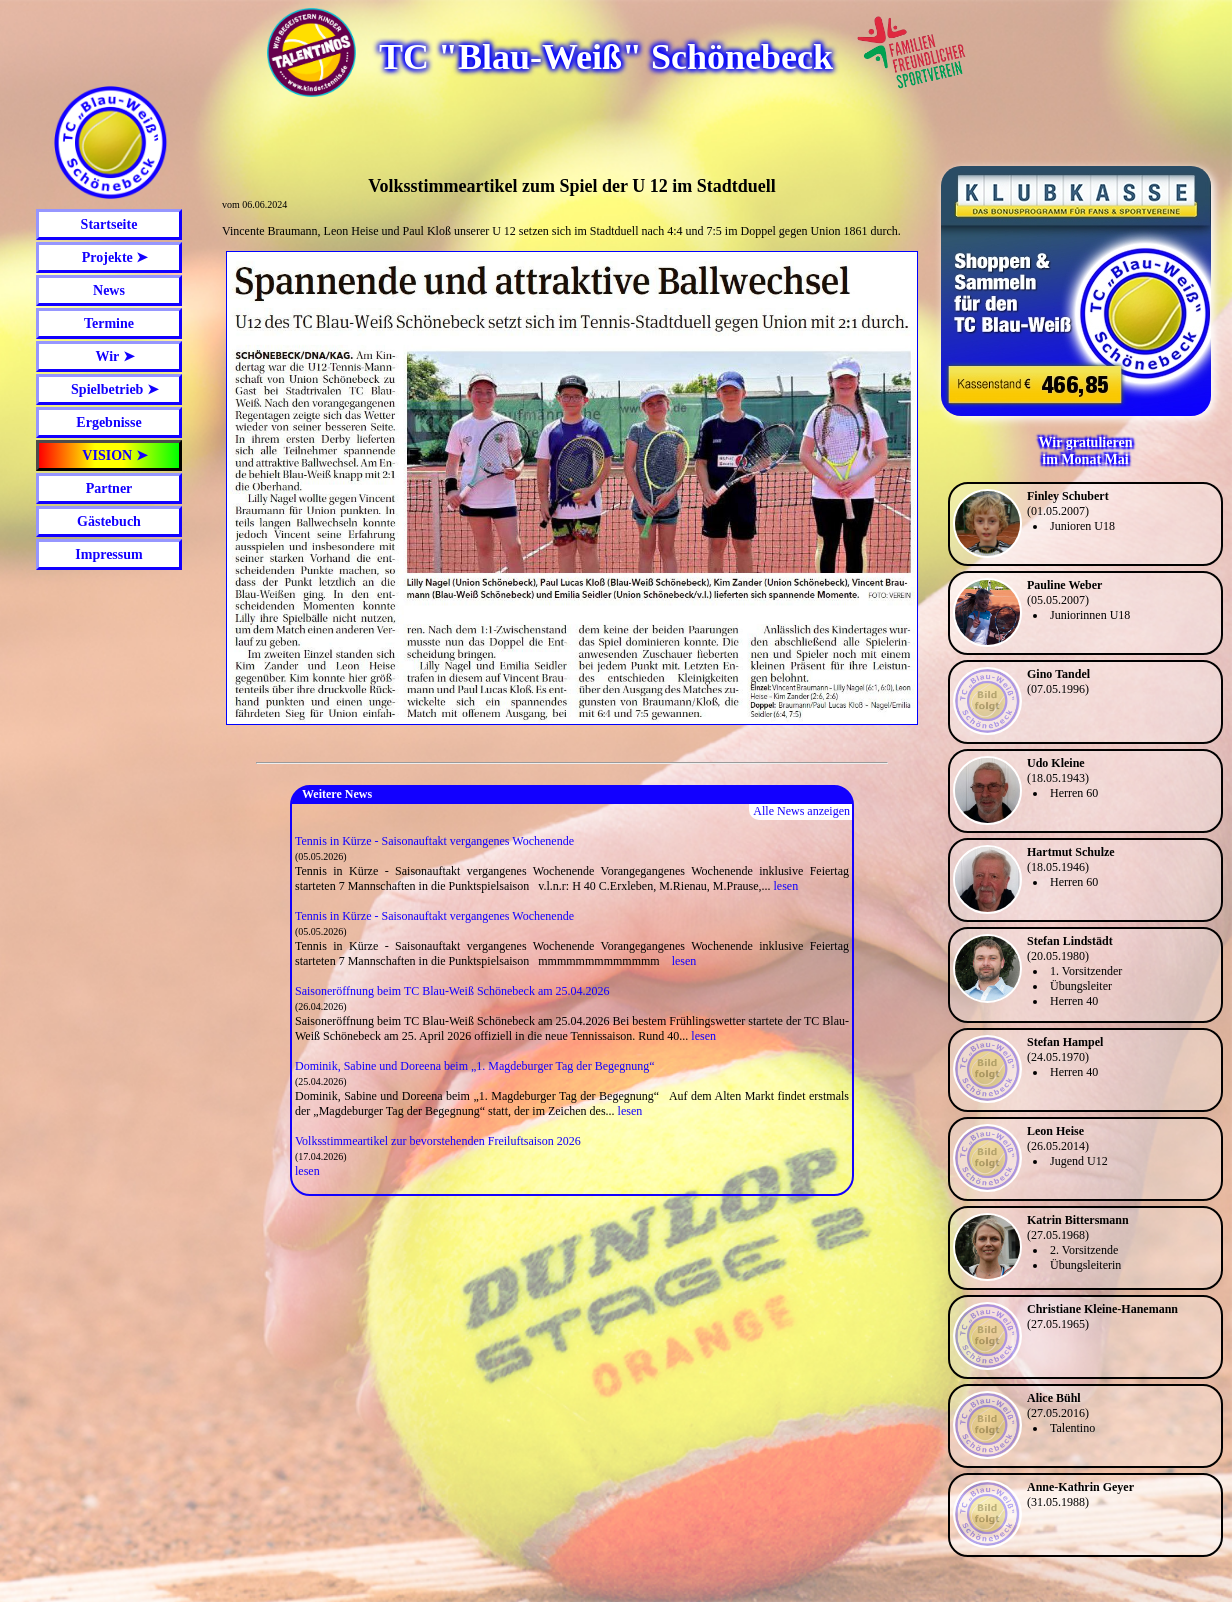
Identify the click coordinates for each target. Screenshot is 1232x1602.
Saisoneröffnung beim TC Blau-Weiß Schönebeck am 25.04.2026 (452, 991)
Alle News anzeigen (801, 811)
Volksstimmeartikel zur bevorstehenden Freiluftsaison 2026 (438, 1141)
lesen (785, 886)
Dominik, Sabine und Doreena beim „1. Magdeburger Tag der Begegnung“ (475, 1066)
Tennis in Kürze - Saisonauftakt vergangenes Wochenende (434, 841)
